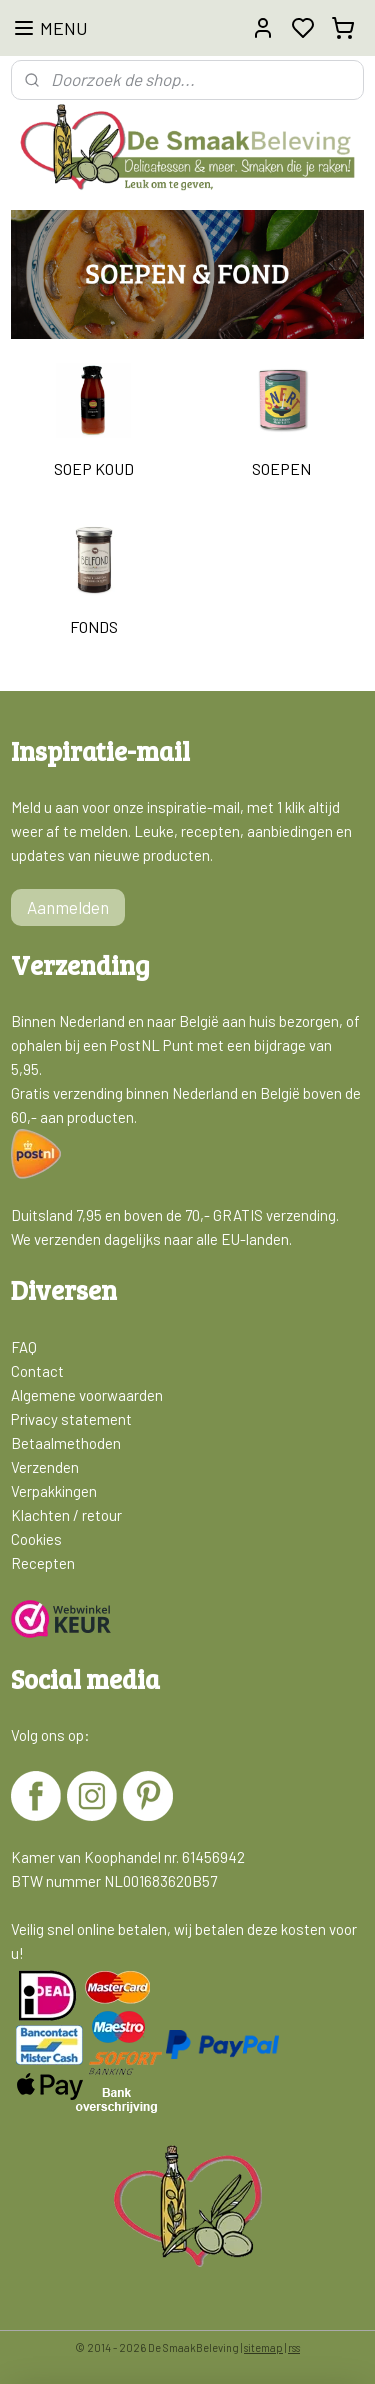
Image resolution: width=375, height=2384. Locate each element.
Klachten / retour (66, 1515)
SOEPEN (281, 468)
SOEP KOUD (94, 468)
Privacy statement (71, 1419)
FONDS (94, 627)
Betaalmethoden (66, 1443)
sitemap (263, 2347)
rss (294, 2347)
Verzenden (45, 1467)
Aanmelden (68, 907)
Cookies (36, 1539)
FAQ (24, 1347)
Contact (37, 1371)
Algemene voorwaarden (87, 1395)
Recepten (43, 1563)
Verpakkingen (54, 1491)
